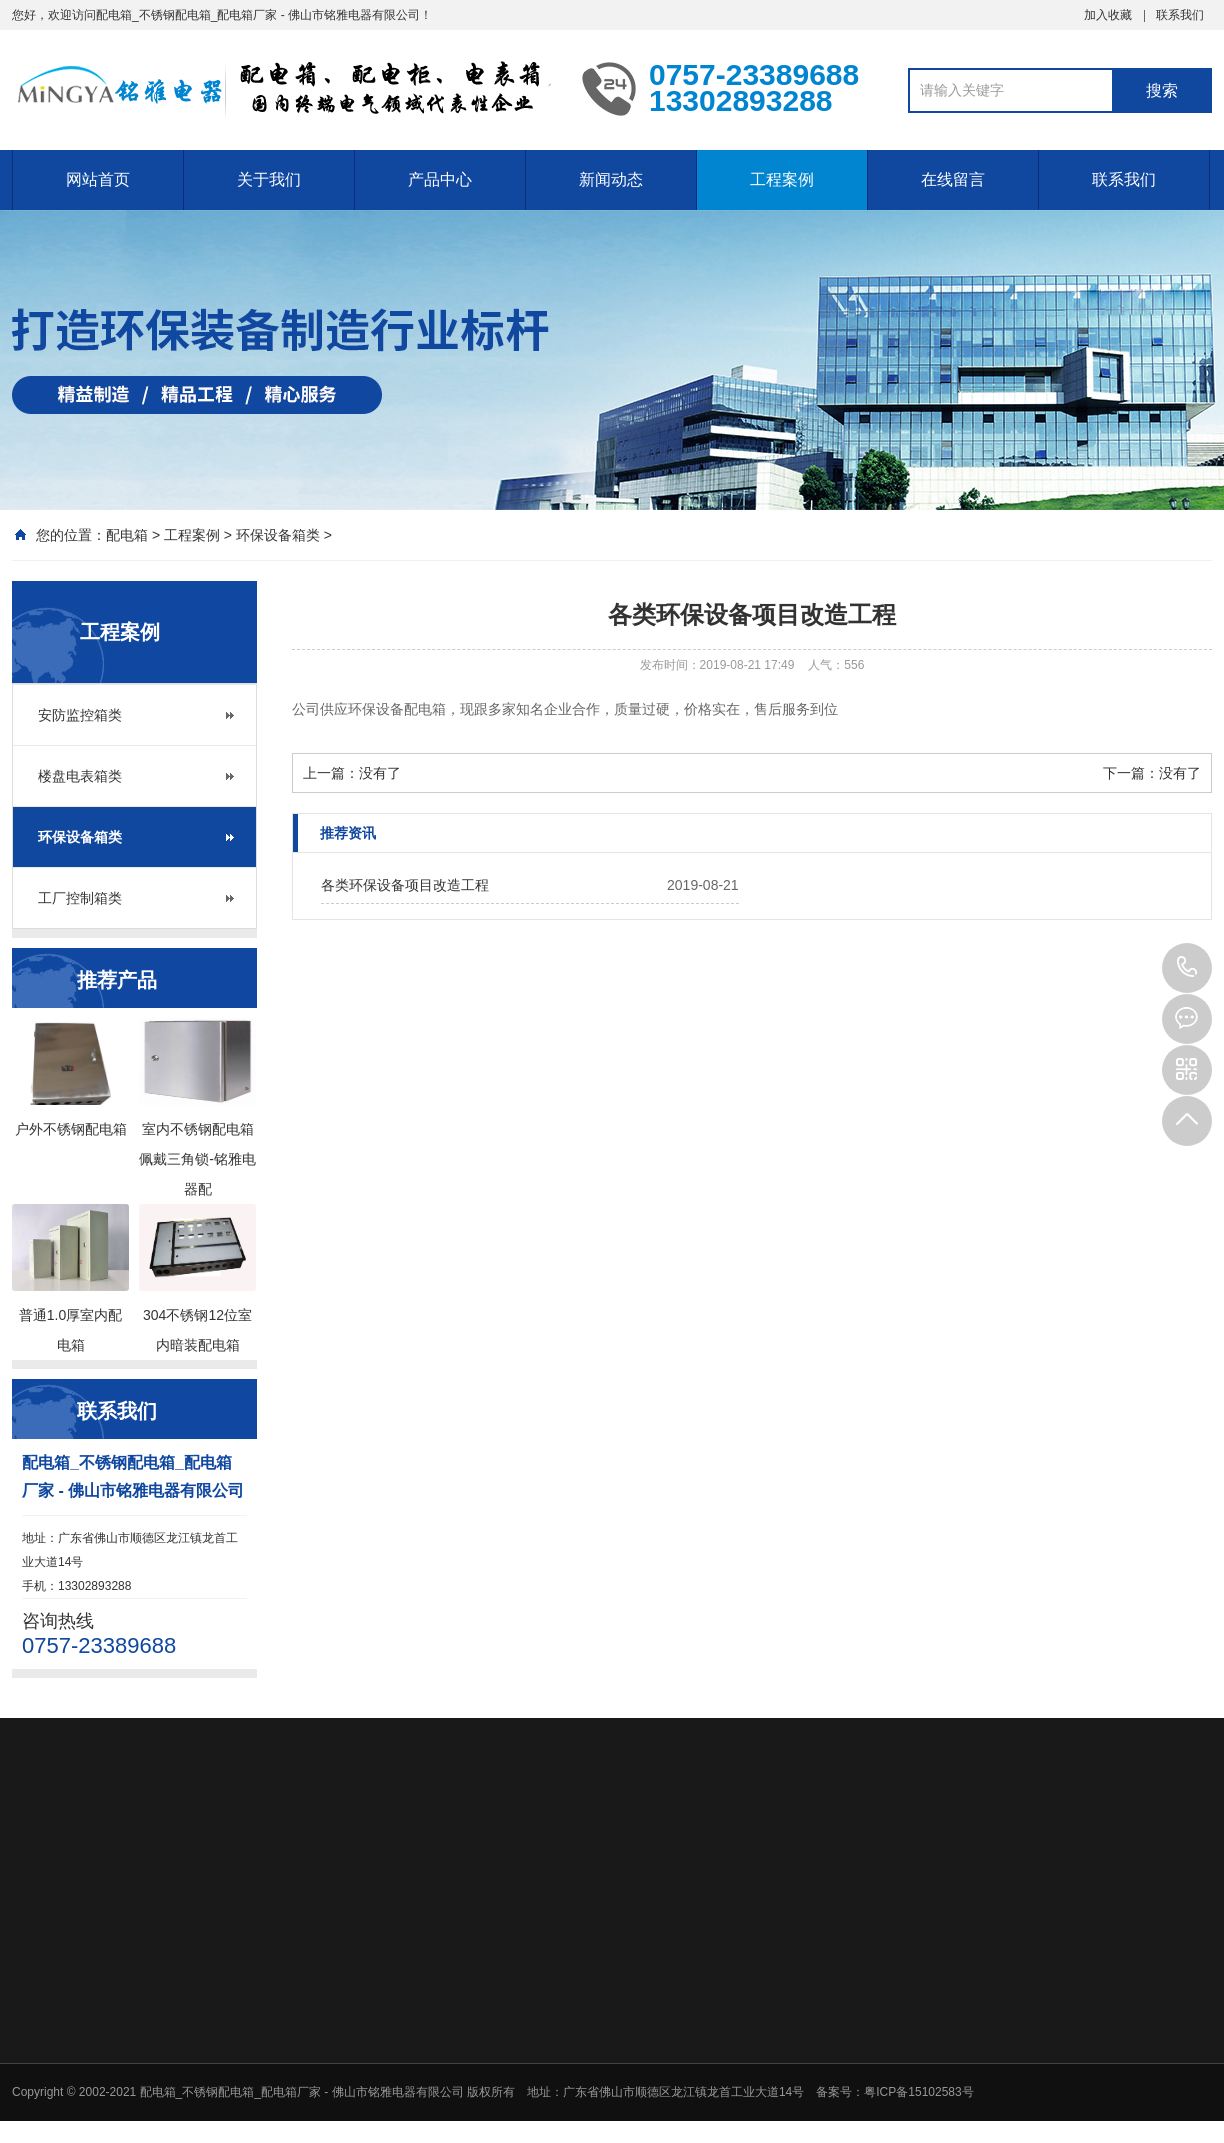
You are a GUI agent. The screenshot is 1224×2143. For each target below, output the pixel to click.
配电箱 (127, 535)
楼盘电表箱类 (80, 776)
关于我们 (269, 179)
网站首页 (98, 179)
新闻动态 (611, 179)
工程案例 (782, 179)
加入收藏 (1108, 15)
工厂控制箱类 (80, 898)
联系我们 (1180, 15)
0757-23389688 (1187, 968)
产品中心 (440, 179)
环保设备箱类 (278, 535)
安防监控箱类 (80, 715)
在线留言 (953, 179)
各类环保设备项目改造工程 (405, 885)
